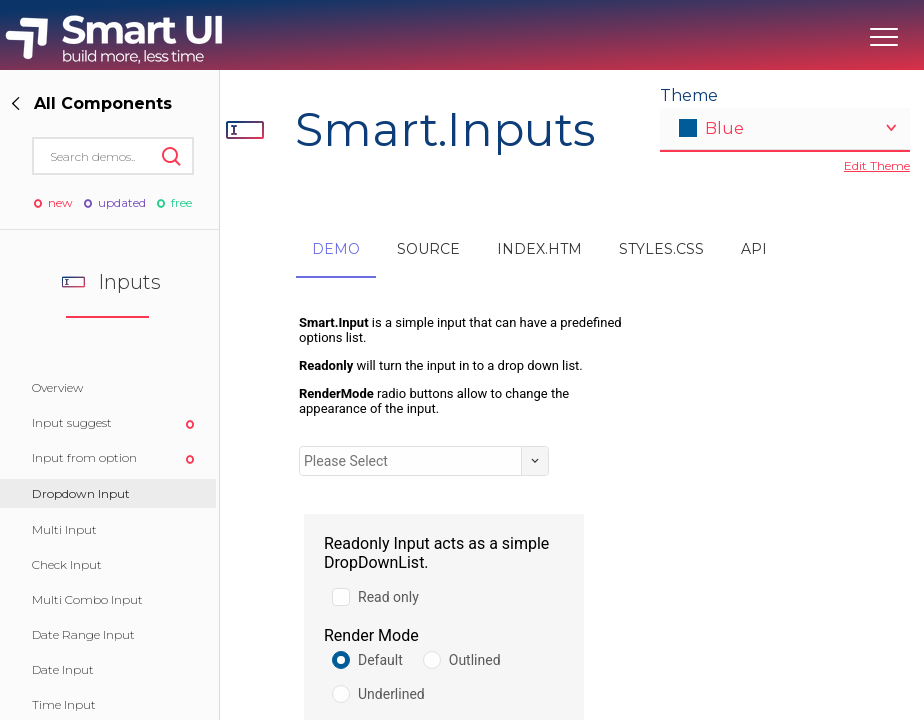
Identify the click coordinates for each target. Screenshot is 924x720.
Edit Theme (877, 165)
